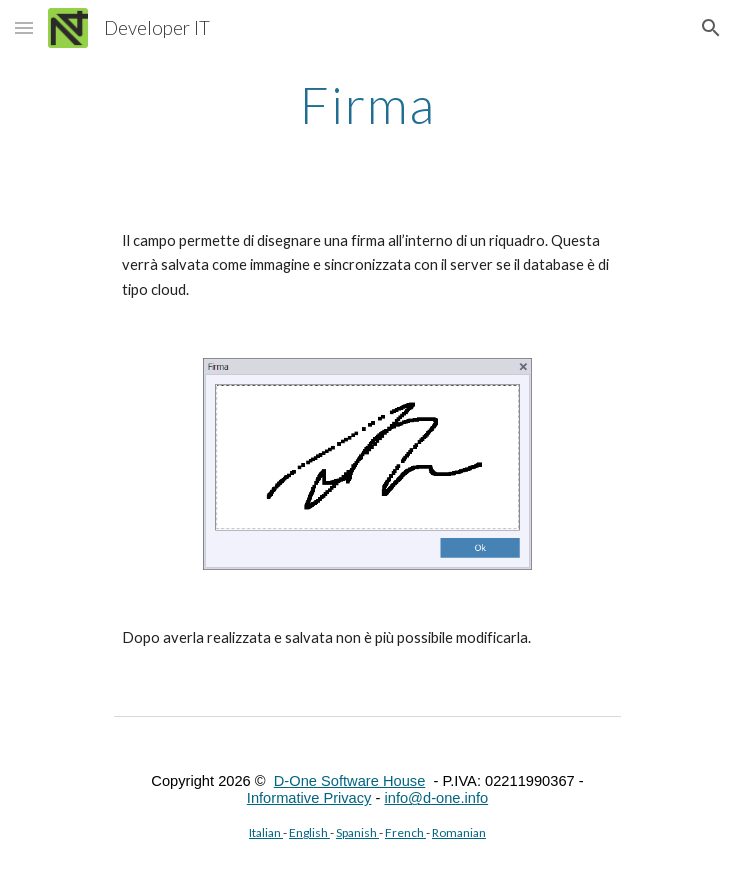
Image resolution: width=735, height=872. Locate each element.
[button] (24, 27)
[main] (367, 105)
